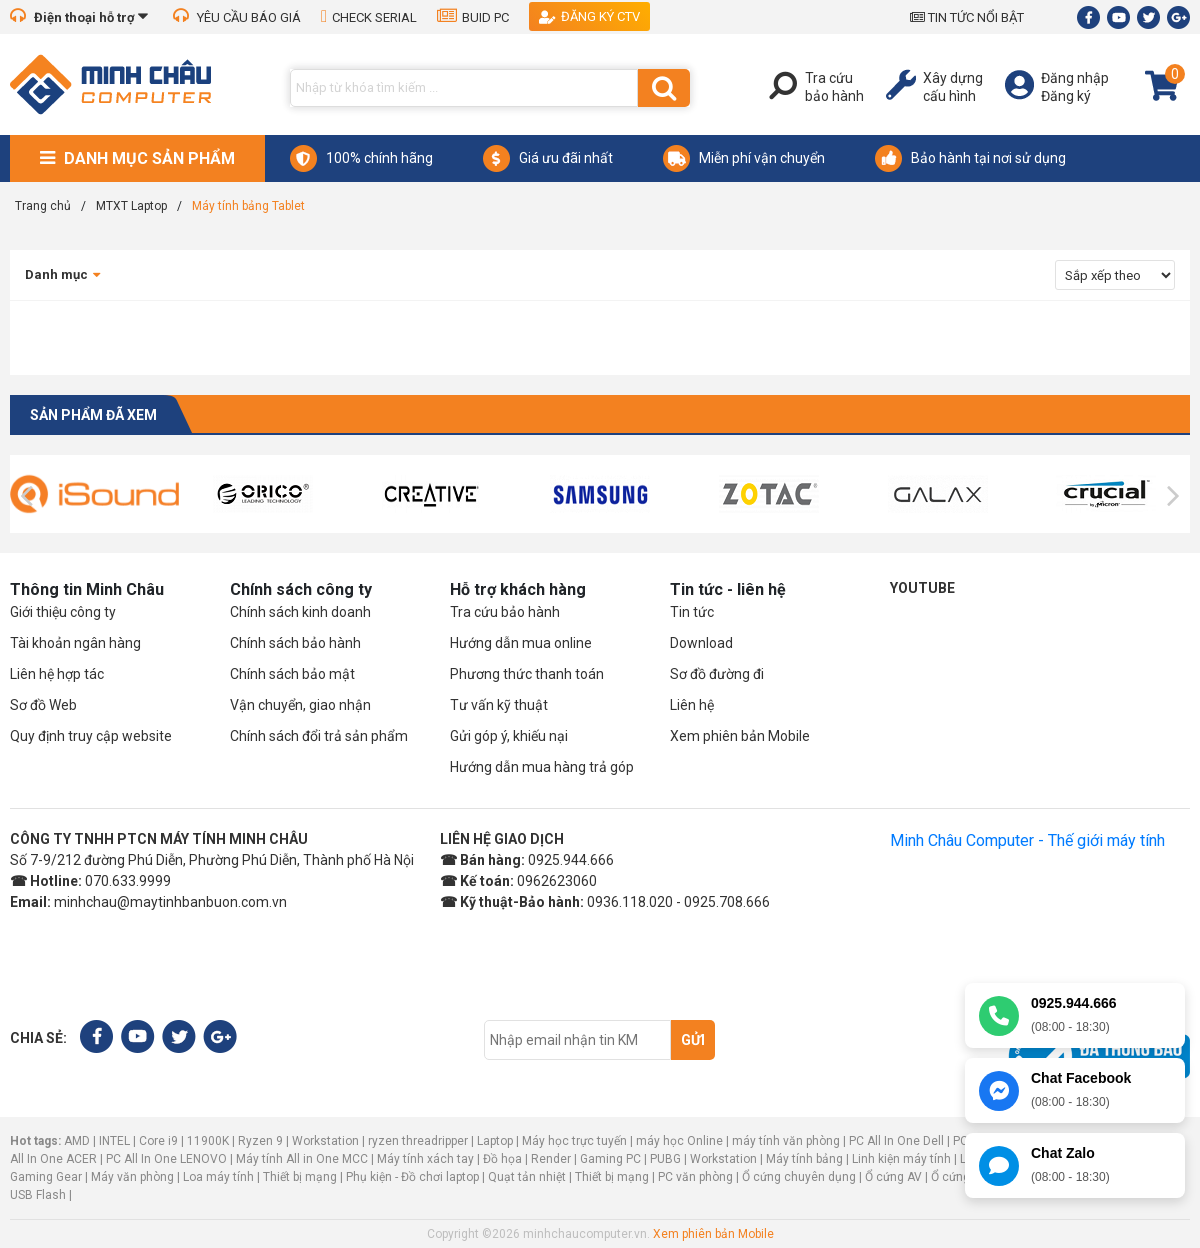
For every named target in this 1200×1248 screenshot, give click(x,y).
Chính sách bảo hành (295, 643)
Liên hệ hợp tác (57, 674)
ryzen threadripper (418, 1141)
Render (551, 1159)
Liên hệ (692, 705)
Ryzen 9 (260, 1141)
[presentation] (26, 496)
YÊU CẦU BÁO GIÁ (237, 17)
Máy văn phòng (132, 1177)
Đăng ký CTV (589, 16)
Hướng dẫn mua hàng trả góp (542, 767)
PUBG (665, 1159)
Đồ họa (502, 1159)
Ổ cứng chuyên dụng (799, 1177)
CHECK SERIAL (369, 17)
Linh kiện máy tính (901, 1159)
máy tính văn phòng (786, 1141)
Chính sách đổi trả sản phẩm (319, 736)
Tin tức (692, 612)
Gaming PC (610, 1159)
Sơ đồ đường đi (717, 674)
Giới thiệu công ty (63, 612)
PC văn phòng (695, 1177)
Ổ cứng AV (893, 1177)
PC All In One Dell (896, 1141)
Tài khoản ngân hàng (75, 643)
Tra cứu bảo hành (505, 612)
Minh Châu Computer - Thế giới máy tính (1027, 840)
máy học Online (679, 1141)
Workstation (325, 1141)
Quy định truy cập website (91, 736)
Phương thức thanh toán (527, 674)
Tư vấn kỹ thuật (499, 705)
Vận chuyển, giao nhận (300, 705)
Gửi (693, 1040)
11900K (208, 1141)
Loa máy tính (218, 1177)
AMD (77, 1141)
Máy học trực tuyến (574, 1141)
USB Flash (39, 1195)
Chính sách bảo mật (292, 674)
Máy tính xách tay (425, 1159)
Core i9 (158, 1141)
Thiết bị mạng (300, 1177)
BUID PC (473, 17)
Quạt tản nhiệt (527, 1177)
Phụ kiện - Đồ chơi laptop (412, 1177)
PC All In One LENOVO (166, 1159)
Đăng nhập (1075, 78)
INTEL (114, 1141)
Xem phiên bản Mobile (740, 736)
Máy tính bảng (804, 1159)
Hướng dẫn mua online (521, 643)
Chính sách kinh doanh (300, 612)
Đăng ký (1066, 96)
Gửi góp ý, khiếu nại (509, 736)
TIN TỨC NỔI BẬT (967, 17)
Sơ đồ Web (43, 705)
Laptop (495, 1141)
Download (701, 643)
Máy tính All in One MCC (302, 1159)
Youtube (922, 588)
